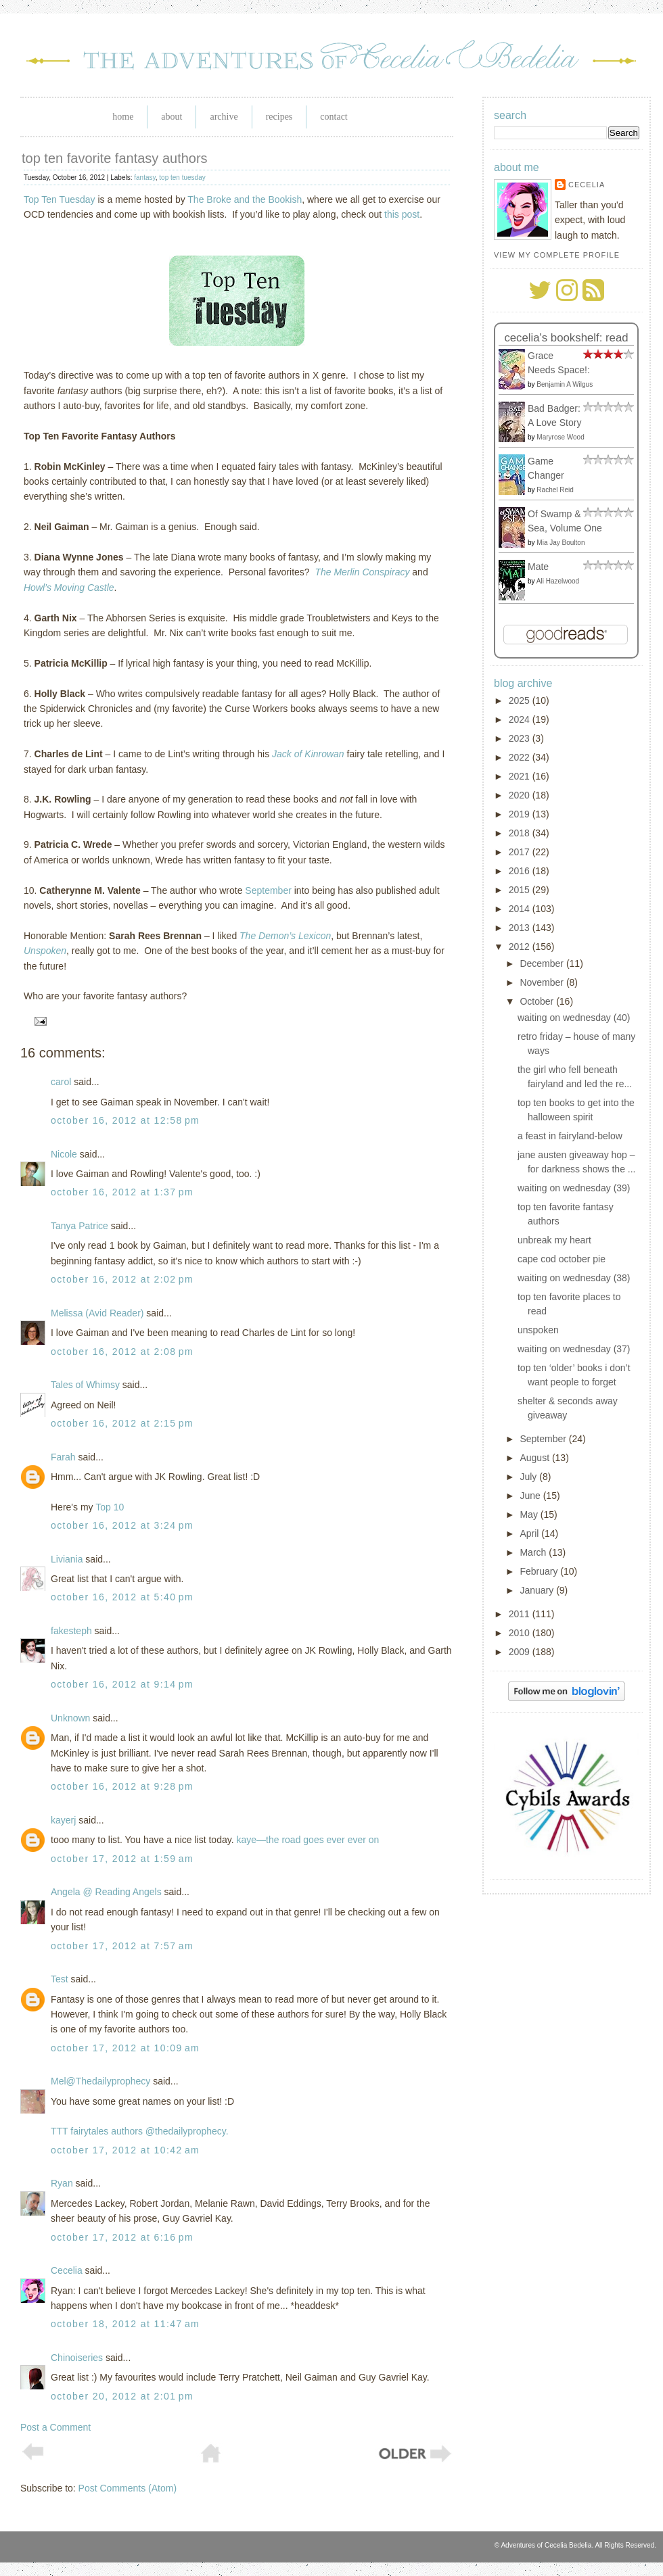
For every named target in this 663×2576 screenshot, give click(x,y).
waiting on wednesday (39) (574, 1188)
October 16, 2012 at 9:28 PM (122, 1786)
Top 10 (109, 1507)
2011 (520, 1613)
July (529, 1476)
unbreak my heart (554, 1240)
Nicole (64, 1154)
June (531, 1495)
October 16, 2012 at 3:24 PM (122, 1525)
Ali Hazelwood (557, 581)
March (534, 1552)
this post (401, 214)
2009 (520, 1651)
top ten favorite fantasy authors (115, 158)
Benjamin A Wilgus (564, 384)
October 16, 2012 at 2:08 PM (122, 1351)
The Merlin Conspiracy (362, 572)
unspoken (538, 1330)
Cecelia (67, 2270)
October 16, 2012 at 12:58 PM (125, 1120)
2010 (520, 1632)
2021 (520, 776)
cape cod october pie (561, 1259)
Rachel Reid (554, 490)
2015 (520, 889)
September (268, 890)
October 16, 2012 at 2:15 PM (122, 1423)
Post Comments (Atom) (127, 2488)
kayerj (63, 1820)
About (171, 117)
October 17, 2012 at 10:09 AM (125, 2048)
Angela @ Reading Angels (106, 1891)
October (538, 1001)
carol (61, 1081)
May (530, 1514)
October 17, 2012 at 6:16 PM (122, 2237)
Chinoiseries (77, 2357)
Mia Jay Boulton (560, 542)
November (543, 982)
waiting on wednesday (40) (574, 1017)
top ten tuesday (182, 177)
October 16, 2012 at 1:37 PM (122, 1192)
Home (122, 117)
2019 (520, 814)
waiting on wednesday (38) (574, 1277)
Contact (333, 117)
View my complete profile (557, 255)
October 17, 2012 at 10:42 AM (125, 2150)
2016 (520, 870)
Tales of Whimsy (85, 1384)
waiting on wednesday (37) (574, 1348)
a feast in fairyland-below (570, 1135)
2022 (520, 757)
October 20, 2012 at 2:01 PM (122, 2396)
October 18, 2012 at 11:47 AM (125, 2323)
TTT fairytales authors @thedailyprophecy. (140, 2131)
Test (59, 1979)
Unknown (70, 1718)
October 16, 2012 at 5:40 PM (122, 1597)
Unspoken (45, 950)
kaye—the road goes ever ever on (307, 1839)
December (543, 963)
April (530, 1533)
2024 (520, 719)
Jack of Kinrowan (308, 753)
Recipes (279, 117)
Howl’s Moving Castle (69, 587)
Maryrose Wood (560, 437)
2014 (520, 908)
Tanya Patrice (79, 1225)
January (538, 1590)
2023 (520, 738)
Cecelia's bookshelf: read (566, 337)
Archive (223, 117)
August (535, 1457)
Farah (63, 1457)
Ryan (62, 2183)
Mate (538, 566)
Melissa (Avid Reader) (97, 1313)
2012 (520, 946)
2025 (520, 700)
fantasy (145, 177)
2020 (520, 795)
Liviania (67, 1559)
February (540, 1571)
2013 (520, 927)
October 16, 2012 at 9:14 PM (122, 1684)
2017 (520, 851)
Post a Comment (55, 2427)
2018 (520, 833)
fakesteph (71, 1630)
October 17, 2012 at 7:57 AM (122, 1945)
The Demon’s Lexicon (285, 935)
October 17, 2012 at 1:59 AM (122, 1858)
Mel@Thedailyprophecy (100, 2081)
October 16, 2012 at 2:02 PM (122, 1279)
